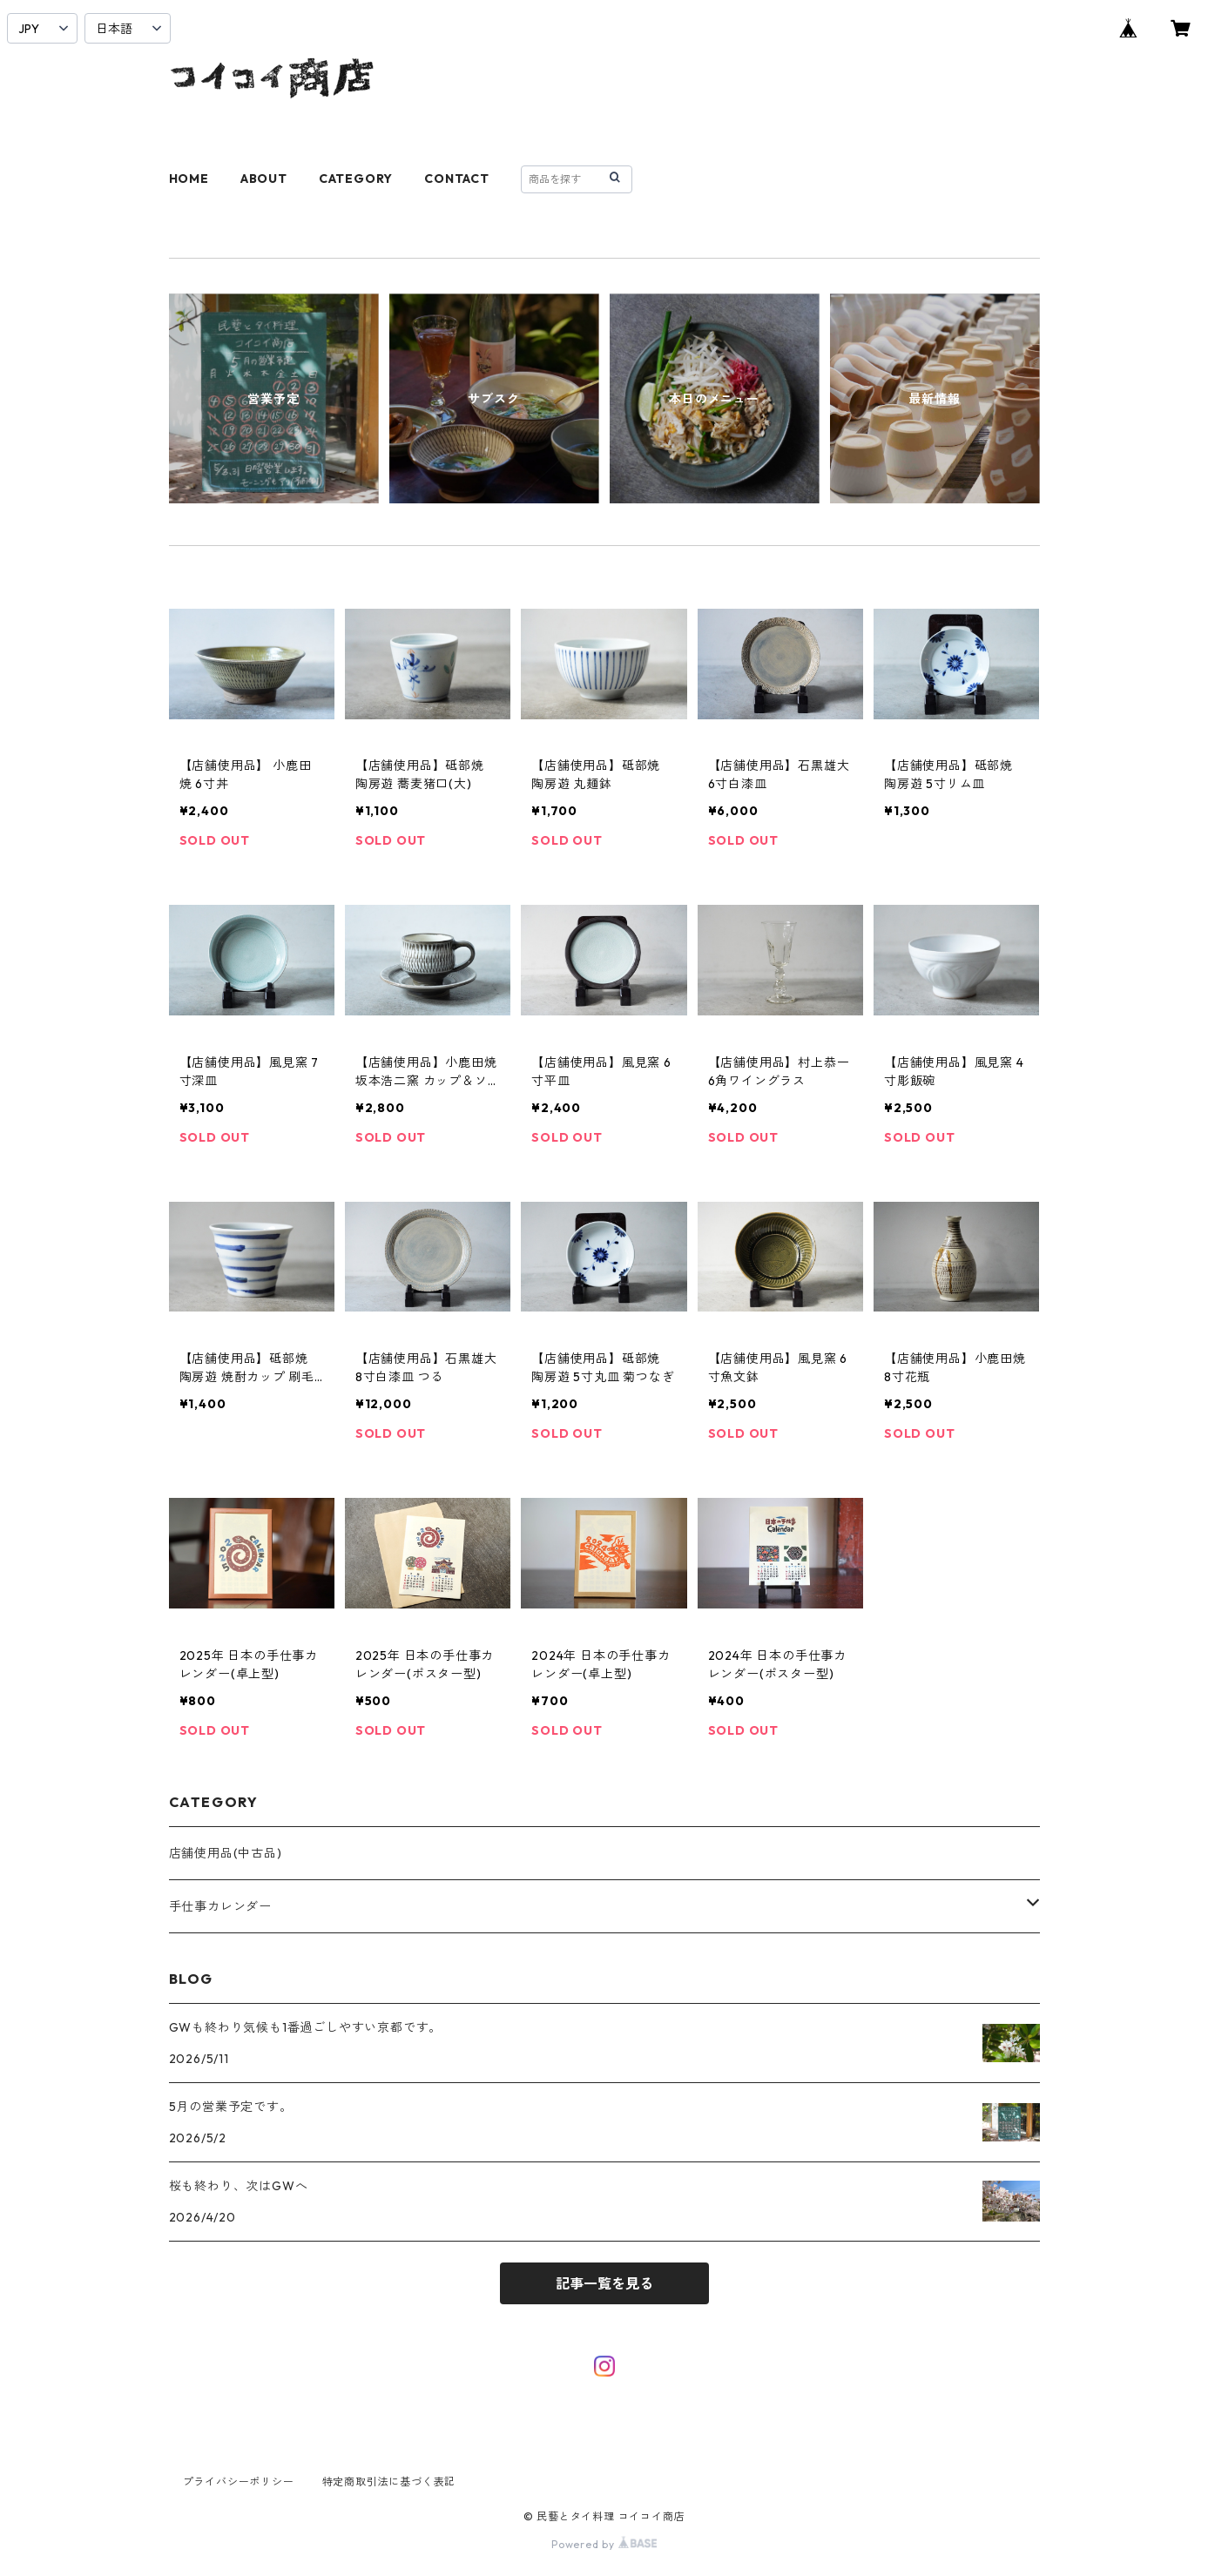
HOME (189, 178)
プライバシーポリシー (238, 2481)
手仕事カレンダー (220, 1906)
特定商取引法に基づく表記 (389, 2481)
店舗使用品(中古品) (225, 1853)
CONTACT (456, 178)
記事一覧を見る (604, 2283)
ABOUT (263, 178)
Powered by (604, 2544)
